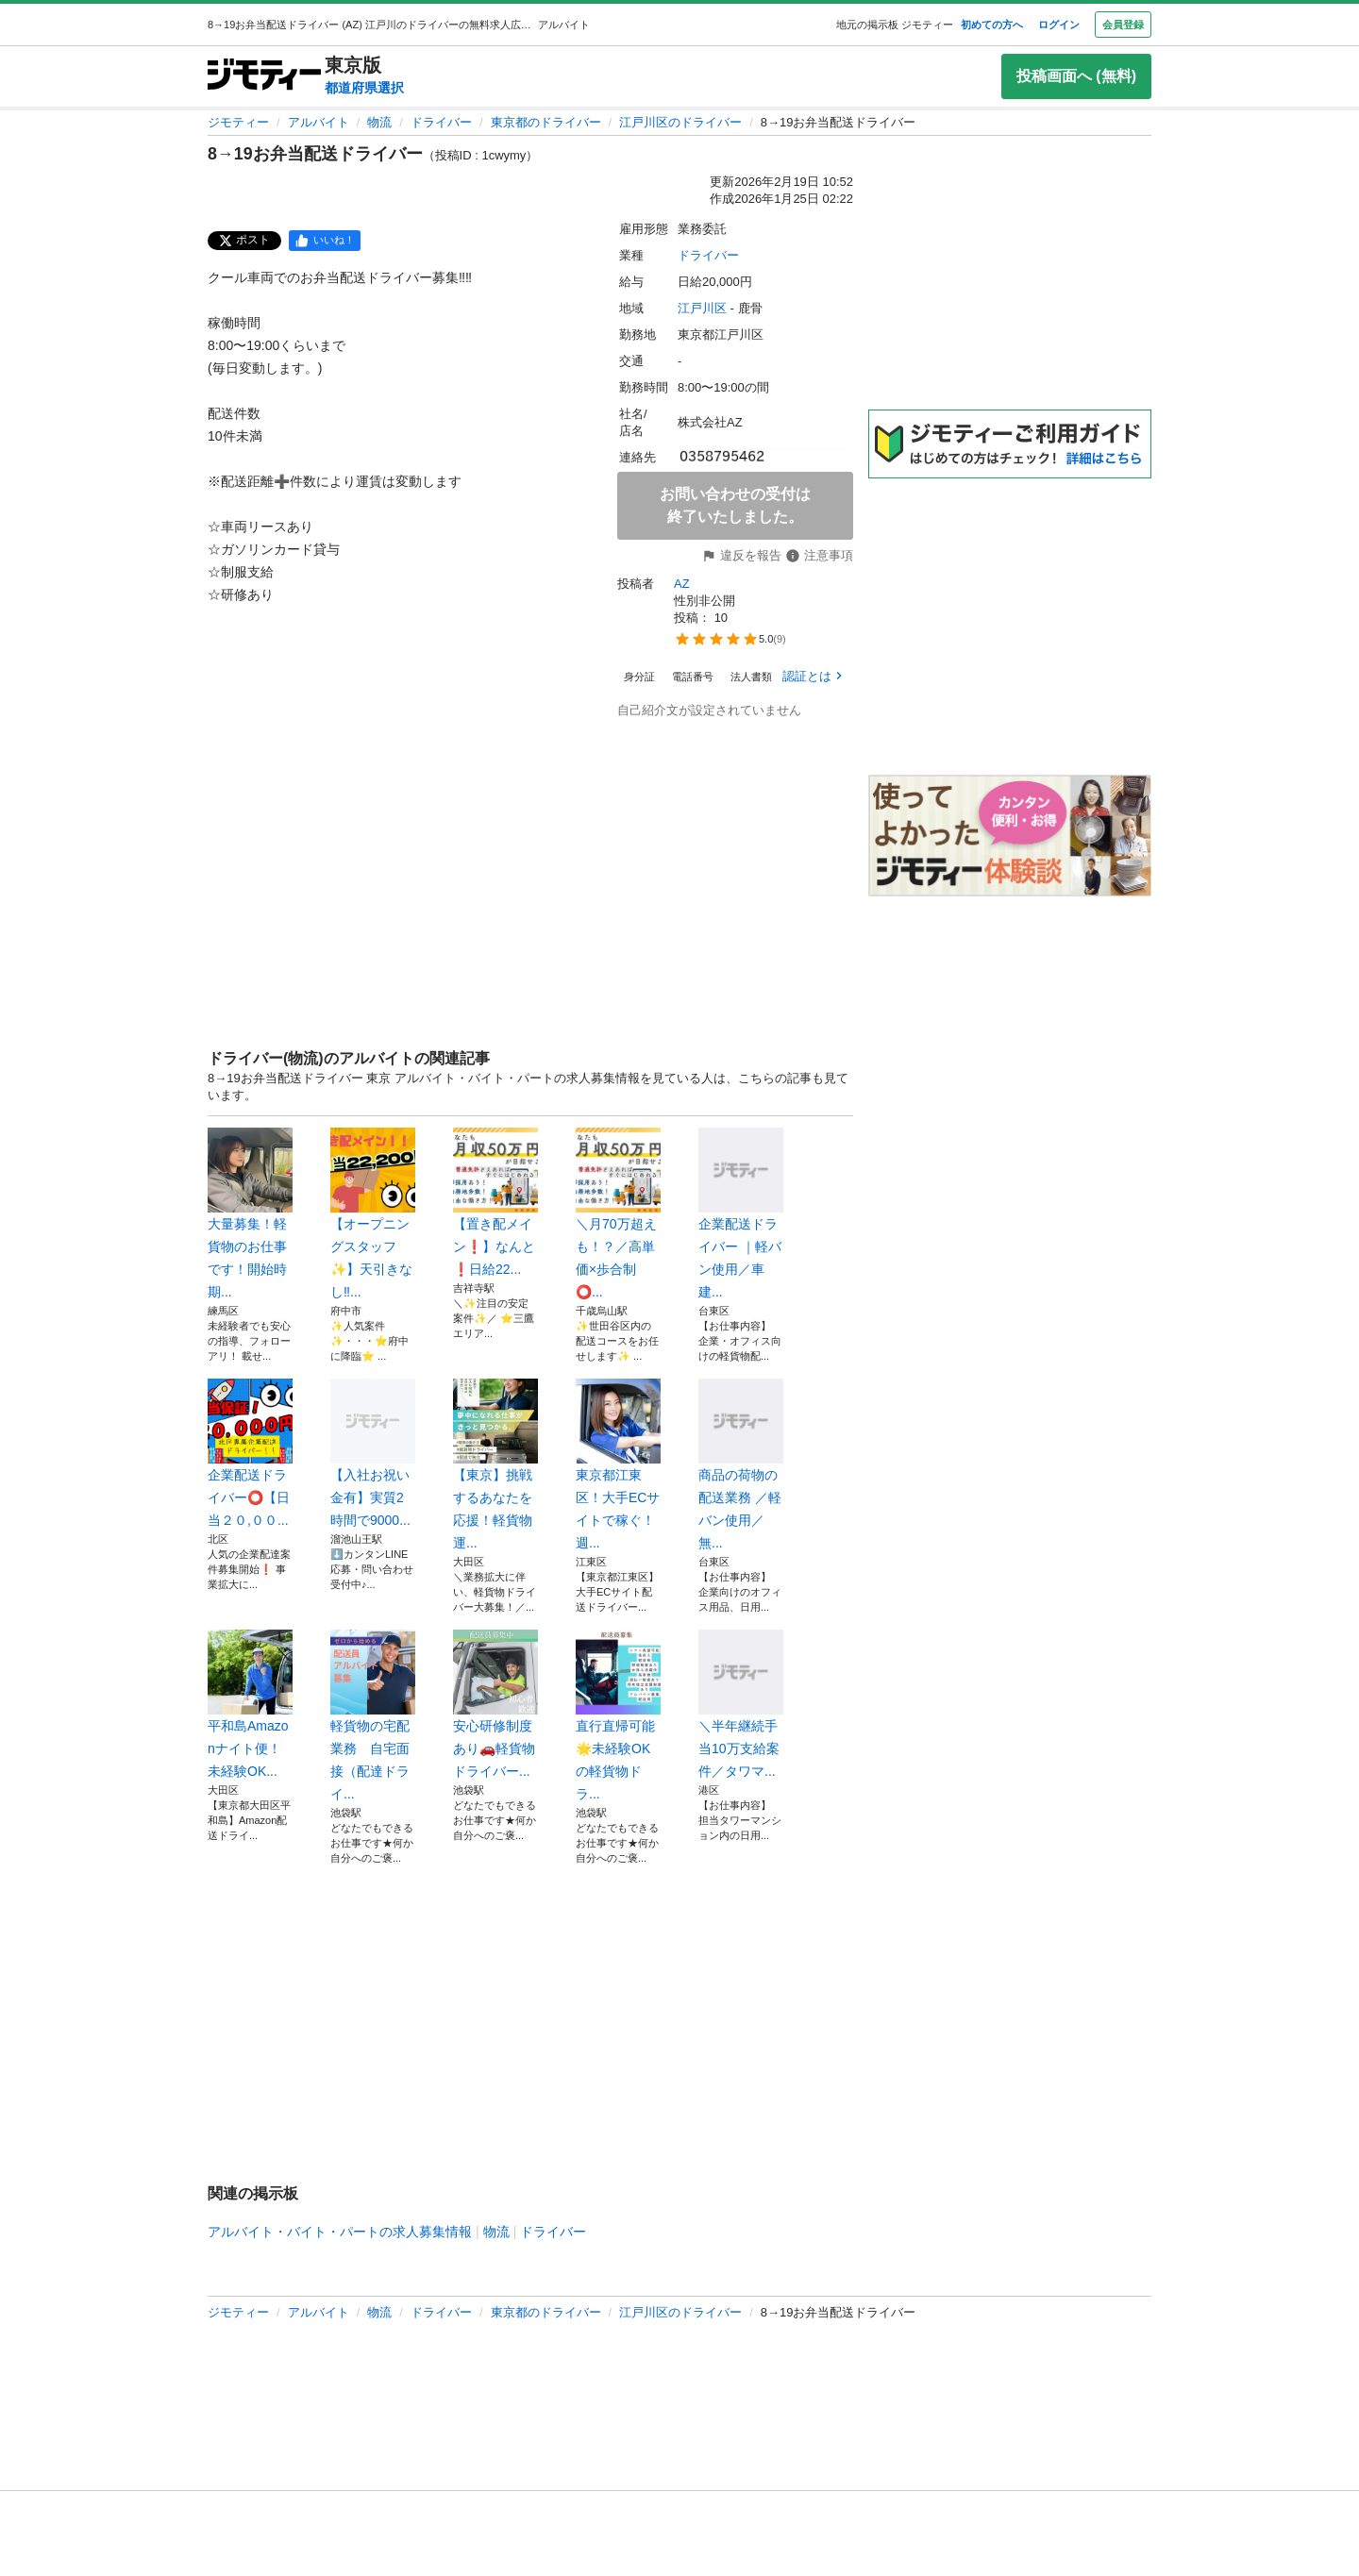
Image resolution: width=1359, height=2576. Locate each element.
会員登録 (1123, 24)
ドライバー (441, 122)
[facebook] (325, 240)
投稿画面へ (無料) (1076, 76)
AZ (682, 584)
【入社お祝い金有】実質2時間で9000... (372, 1453)
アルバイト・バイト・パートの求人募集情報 (340, 2231)
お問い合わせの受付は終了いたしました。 (735, 505)
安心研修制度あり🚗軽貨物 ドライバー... (495, 1704)
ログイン (1059, 24)
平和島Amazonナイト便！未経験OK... (250, 1704)
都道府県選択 (364, 87)
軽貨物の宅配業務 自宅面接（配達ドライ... (372, 1715)
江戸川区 (702, 308)
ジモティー (238, 122)
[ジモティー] (264, 76)
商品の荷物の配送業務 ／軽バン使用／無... (740, 1464)
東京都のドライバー (546, 122)
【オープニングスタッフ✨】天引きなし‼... (372, 1213)
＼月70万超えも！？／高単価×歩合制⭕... (618, 1213)
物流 (379, 122)
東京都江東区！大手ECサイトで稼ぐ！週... (618, 1464)
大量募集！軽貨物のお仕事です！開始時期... (250, 1213)
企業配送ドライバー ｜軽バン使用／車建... (740, 1213)
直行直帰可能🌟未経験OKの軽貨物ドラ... (618, 1715)
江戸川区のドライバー (680, 122)
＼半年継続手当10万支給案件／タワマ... (740, 1704)
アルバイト (318, 122)
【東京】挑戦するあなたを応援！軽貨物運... (495, 1464)
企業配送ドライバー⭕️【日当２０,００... (250, 1453)
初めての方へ (992, 24)
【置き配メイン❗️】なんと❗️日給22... (495, 1202)
